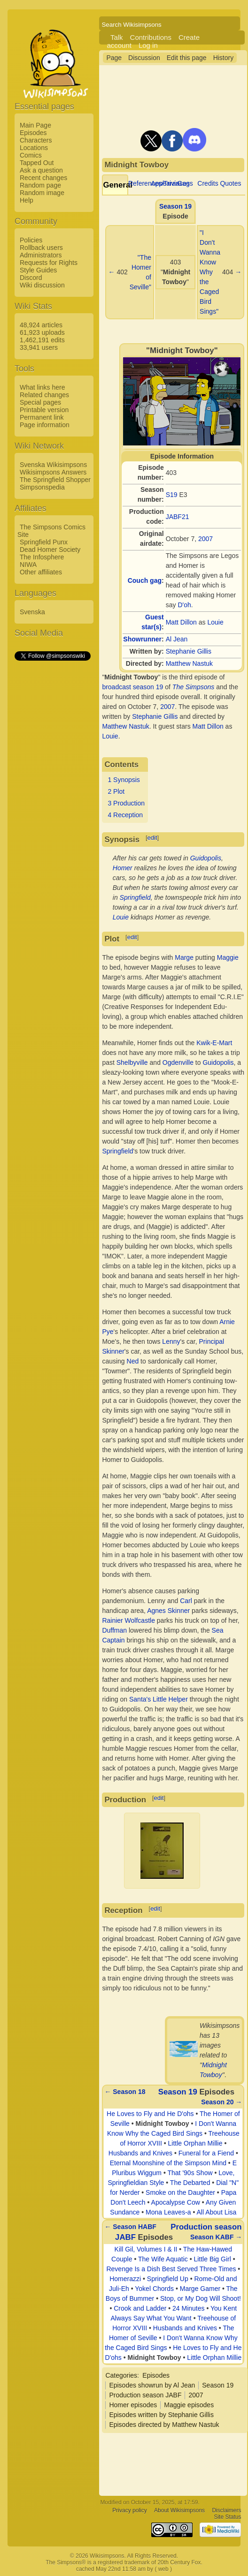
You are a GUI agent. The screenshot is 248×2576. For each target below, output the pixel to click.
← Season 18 (124, 2091)
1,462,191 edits (42, 340)
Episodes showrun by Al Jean (152, 2385)
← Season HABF (130, 2226)
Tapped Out (37, 162)
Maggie (228, 957)
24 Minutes (188, 2308)
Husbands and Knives (140, 2153)
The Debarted (190, 2182)
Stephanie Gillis (188, 651)
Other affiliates (41, 572)
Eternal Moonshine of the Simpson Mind (168, 2163)
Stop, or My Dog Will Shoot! (200, 2298)
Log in (148, 45)
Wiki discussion (42, 285)
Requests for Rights (49, 262)
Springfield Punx (44, 542)
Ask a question (41, 170)
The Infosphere (42, 557)
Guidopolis (205, 858)
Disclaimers (226, 2511)
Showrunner (142, 639)
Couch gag (145, 580)
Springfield (135, 897)
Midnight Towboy (162, 2123)
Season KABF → (216, 2237)
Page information (45, 425)
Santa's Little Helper (158, 1699)
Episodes (33, 132)
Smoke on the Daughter (180, 2192)
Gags (185, 183)
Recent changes (43, 177)
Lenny (171, 1341)
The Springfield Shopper (55, 479)
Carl (186, 1600)
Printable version (44, 410)
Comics (31, 155)
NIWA (28, 564)
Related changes (44, 395)
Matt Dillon (181, 622)
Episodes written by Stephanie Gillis (161, 2414)
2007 (205, 538)
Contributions (150, 37)
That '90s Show (189, 2173)
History (223, 57)
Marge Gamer (200, 2288)
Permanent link (41, 417)
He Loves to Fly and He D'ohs (150, 2113)
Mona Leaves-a (168, 2212)
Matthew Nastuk (189, 663)
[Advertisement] (52, 802)
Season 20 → (221, 2102)
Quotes (230, 183)
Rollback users (41, 247)
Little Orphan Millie (195, 2143)
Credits (207, 183)
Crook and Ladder (140, 2308)
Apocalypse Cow (175, 2202)
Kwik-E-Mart (214, 1043)
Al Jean (177, 639)
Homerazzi (125, 2278)
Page (114, 57)
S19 (172, 494)
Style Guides (38, 270)
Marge (184, 957)
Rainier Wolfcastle (128, 1620)
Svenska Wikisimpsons (53, 464)
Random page (40, 185)
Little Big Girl (212, 2259)
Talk (116, 37)
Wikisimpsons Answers (53, 472)
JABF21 (177, 516)
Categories (121, 2375)
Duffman (114, 1630)
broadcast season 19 (132, 687)
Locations (34, 147)
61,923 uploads (42, 332)
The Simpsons (193, 687)
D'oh (184, 605)
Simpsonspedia (42, 487)
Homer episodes (133, 2405)
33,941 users (39, 347)
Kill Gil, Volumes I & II (146, 2249)
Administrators (41, 255)
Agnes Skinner (168, 1610)
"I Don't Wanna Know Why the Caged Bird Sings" (210, 272)
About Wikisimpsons (179, 2511)
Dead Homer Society (50, 549)
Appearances (170, 183)
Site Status (227, 2517)
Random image (42, 192)
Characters (36, 140)
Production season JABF (145, 2395)
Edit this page (187, 57)
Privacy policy (129, 2511)
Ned (133, 1361)
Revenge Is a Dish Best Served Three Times (171, 2269)
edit (152, 837)
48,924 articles (41, 325)
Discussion (144, 57)
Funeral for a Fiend (206, 2153)
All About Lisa (217, 2212)
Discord (31, 277)
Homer (122, 868)
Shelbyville (132, 1062)
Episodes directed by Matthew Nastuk (164, 2424)
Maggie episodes (189, 2405)
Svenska (32, 612)
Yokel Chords (154, 2288)
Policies (31, 240)
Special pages (40, 402)
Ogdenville (178, 1062)
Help (26, 200)
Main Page (35, 125)
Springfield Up (167, 2278)
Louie (215, 622)
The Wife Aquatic (163, 2259)
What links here (42, 387)
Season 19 (175, 206)
